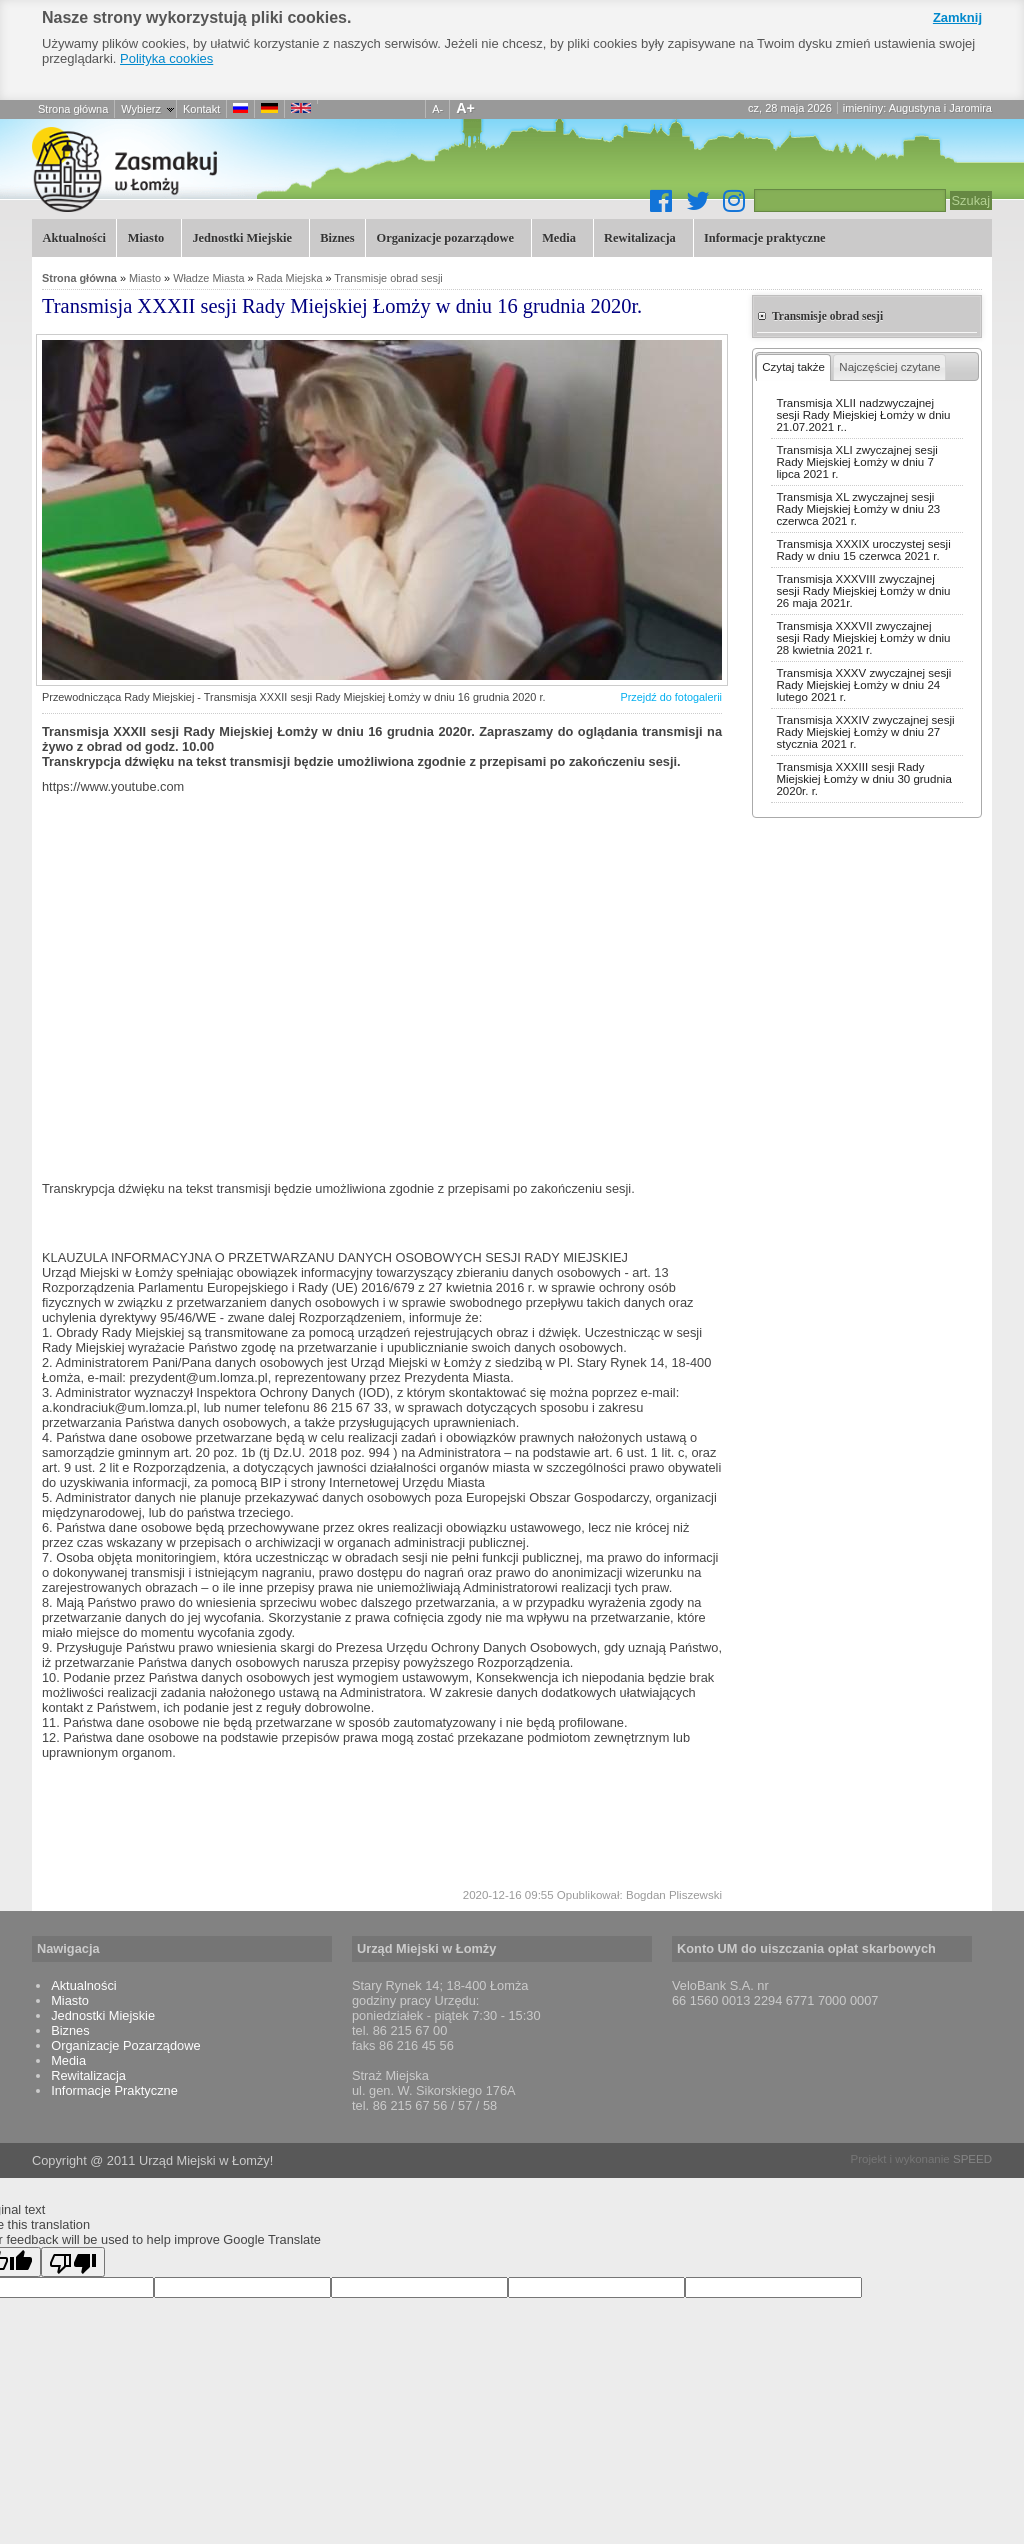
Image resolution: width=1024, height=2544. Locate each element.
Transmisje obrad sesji (388, 278)
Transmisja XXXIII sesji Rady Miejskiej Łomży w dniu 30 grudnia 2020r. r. (863, 779)
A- (437, 109)
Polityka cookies (166, 58)
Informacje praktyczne (763, 236)
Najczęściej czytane (889, 367)
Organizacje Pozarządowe (125, 2045)
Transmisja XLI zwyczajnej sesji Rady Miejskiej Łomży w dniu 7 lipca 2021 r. (856, 462)
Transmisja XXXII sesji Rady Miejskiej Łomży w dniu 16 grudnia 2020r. (232, 169)
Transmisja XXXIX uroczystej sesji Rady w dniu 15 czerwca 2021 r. (863, 550)
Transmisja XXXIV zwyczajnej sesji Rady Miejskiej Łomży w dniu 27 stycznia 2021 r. (865, 732)
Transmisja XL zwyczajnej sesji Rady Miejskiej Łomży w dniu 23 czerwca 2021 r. (858, 509)
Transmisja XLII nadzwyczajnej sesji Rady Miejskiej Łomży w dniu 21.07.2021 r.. (863, 415)
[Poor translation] (73, 2262)
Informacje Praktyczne (114, 2090)
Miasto (143, 236)
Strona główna (73, 109)
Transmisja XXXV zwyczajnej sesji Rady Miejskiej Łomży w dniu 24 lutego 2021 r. (863, 685)
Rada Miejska (290, 278)
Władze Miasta (208, 278)
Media (557, 236)
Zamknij (957, 17)
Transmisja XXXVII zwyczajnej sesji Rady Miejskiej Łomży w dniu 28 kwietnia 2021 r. (863, 638)
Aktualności (73, 238)
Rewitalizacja (638, 236)
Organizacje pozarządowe (443, 236)
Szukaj (971, 200)
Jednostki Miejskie (240, 236)
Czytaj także (793, 367)
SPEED (972, 2159)
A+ (465, 108)
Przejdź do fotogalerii (671, 697)
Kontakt (201, 109)
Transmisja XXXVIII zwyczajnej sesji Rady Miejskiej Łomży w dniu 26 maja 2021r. (863, 591)
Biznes (337, 238)
